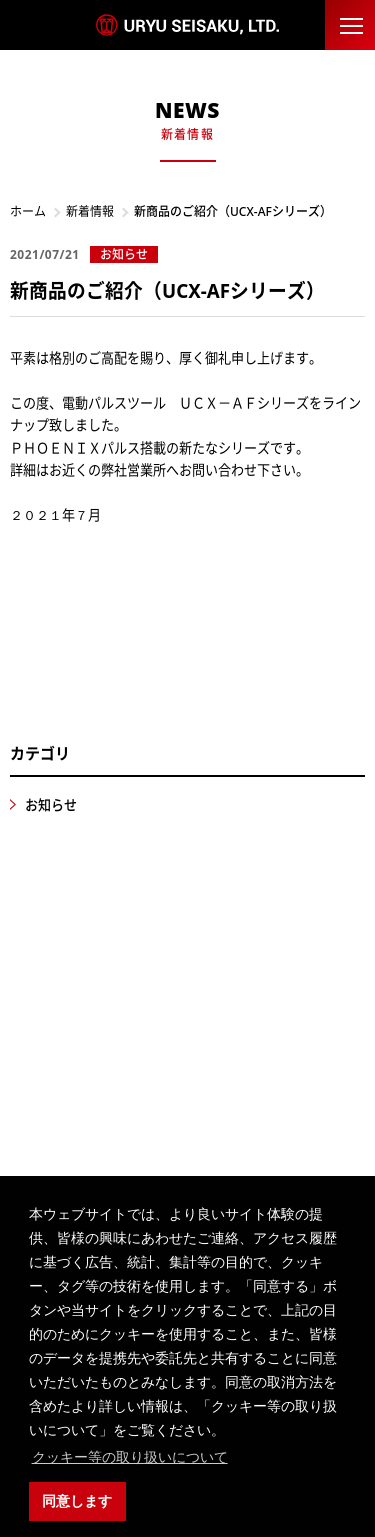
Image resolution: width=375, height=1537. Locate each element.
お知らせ (51, 805)
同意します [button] (77, 1501)
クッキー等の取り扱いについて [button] (130, 1457)
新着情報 (90, 211)
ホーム (28, 211)
